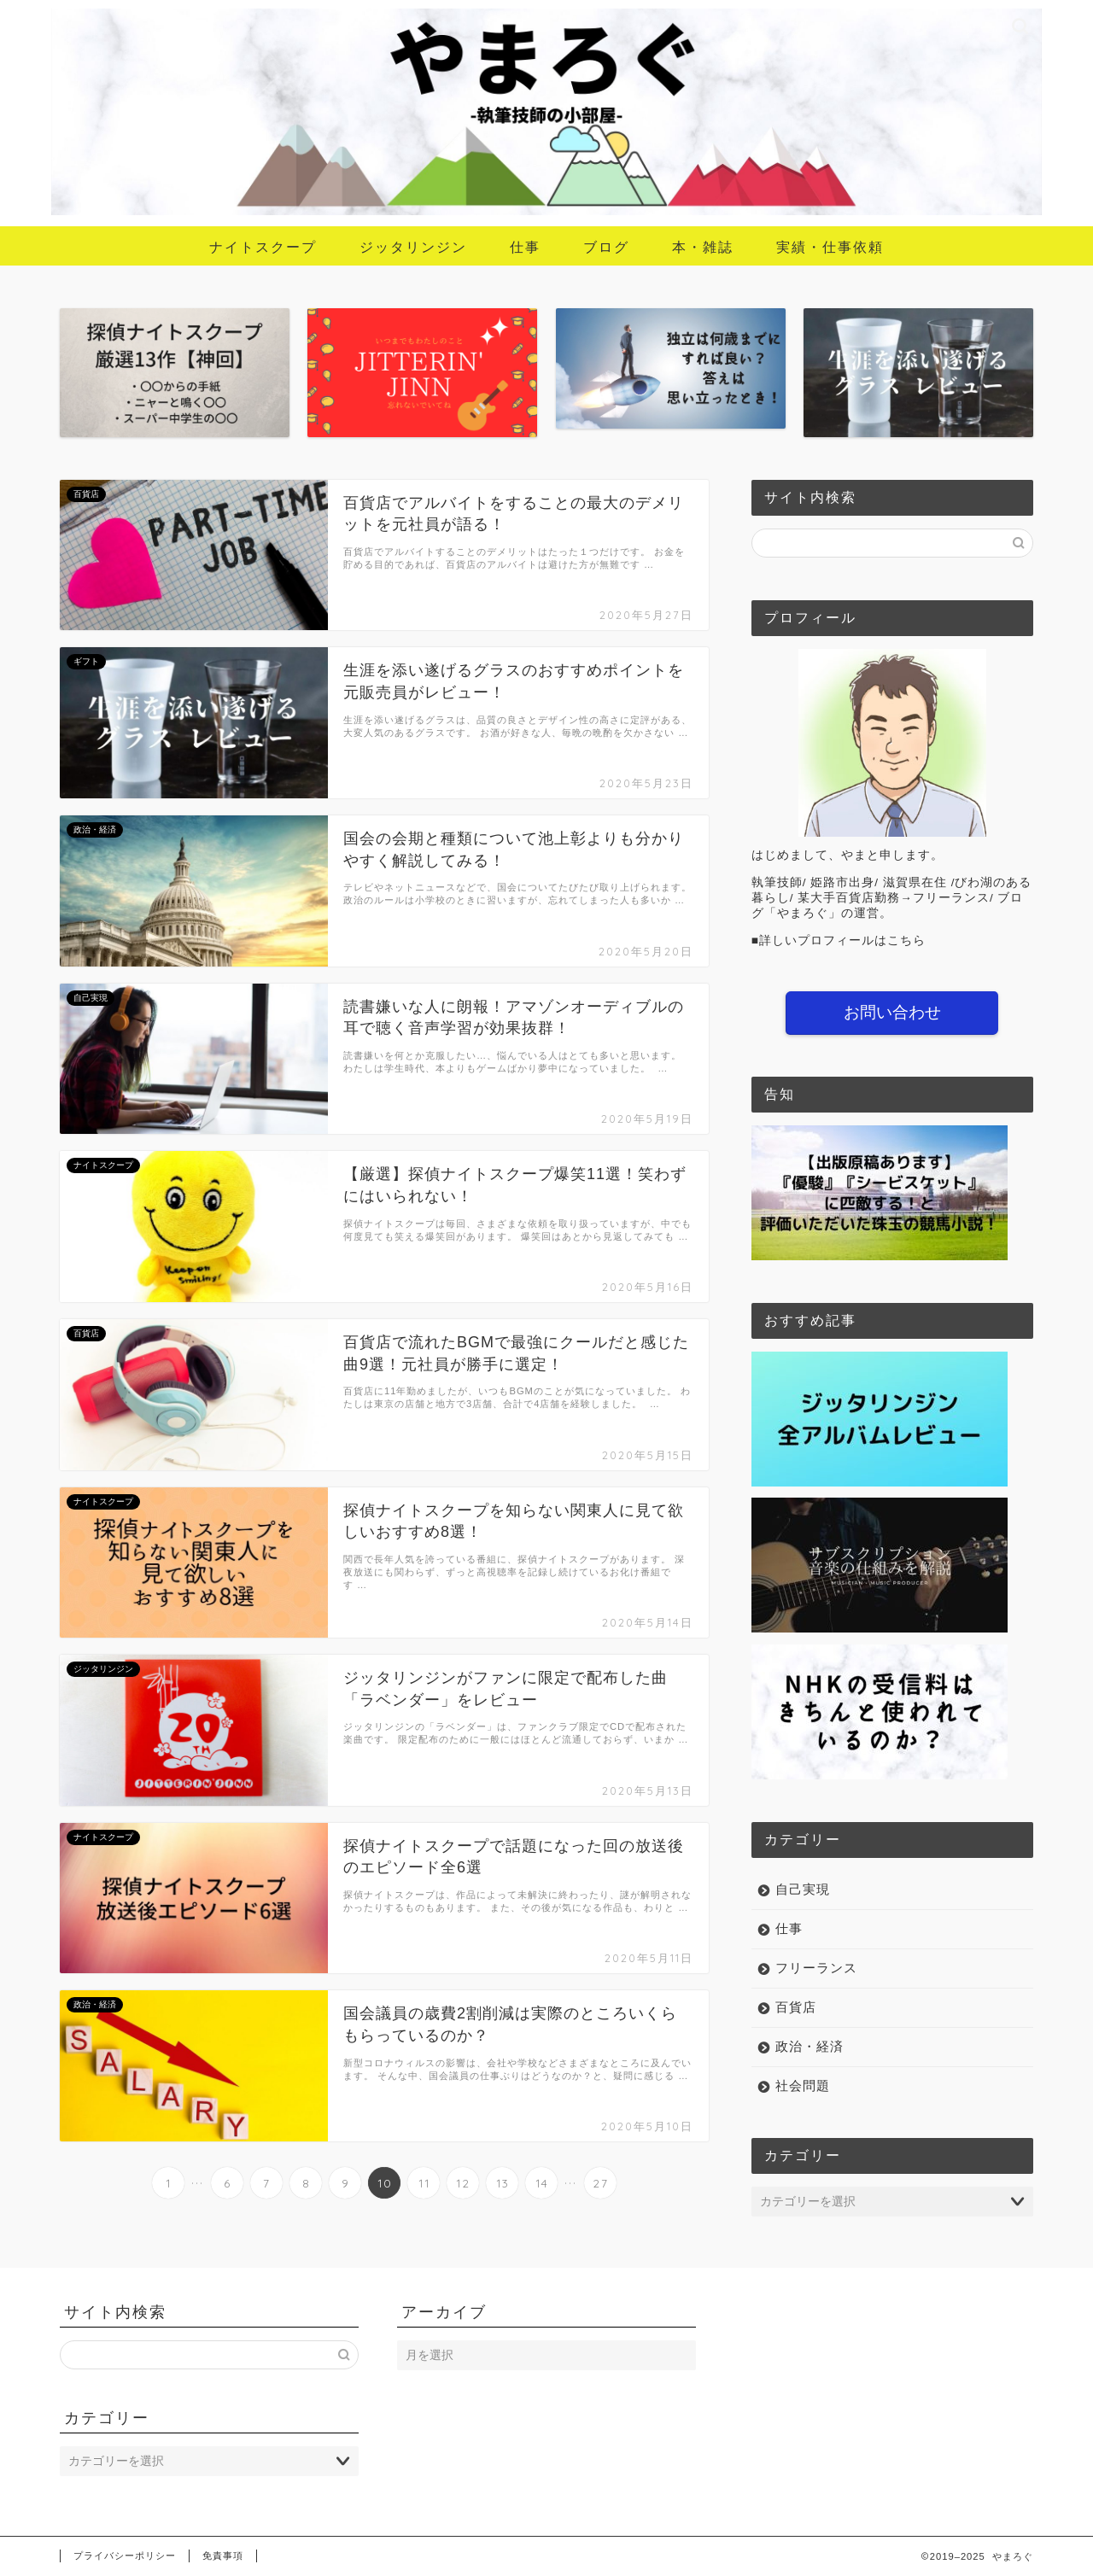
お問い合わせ (892, 1012)
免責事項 (222, 2555)
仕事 (525, 246)
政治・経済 (809, 2046)
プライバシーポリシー (124, 2555)
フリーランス (816, 1967)
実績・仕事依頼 (830, 246)
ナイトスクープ (263, 246)
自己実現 (802, 1889)
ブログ (606, 246)
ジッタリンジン (413, 246)
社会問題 (802, 2085)
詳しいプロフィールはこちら (842, 940)
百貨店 (795, 2007)
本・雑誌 (703, 246)
